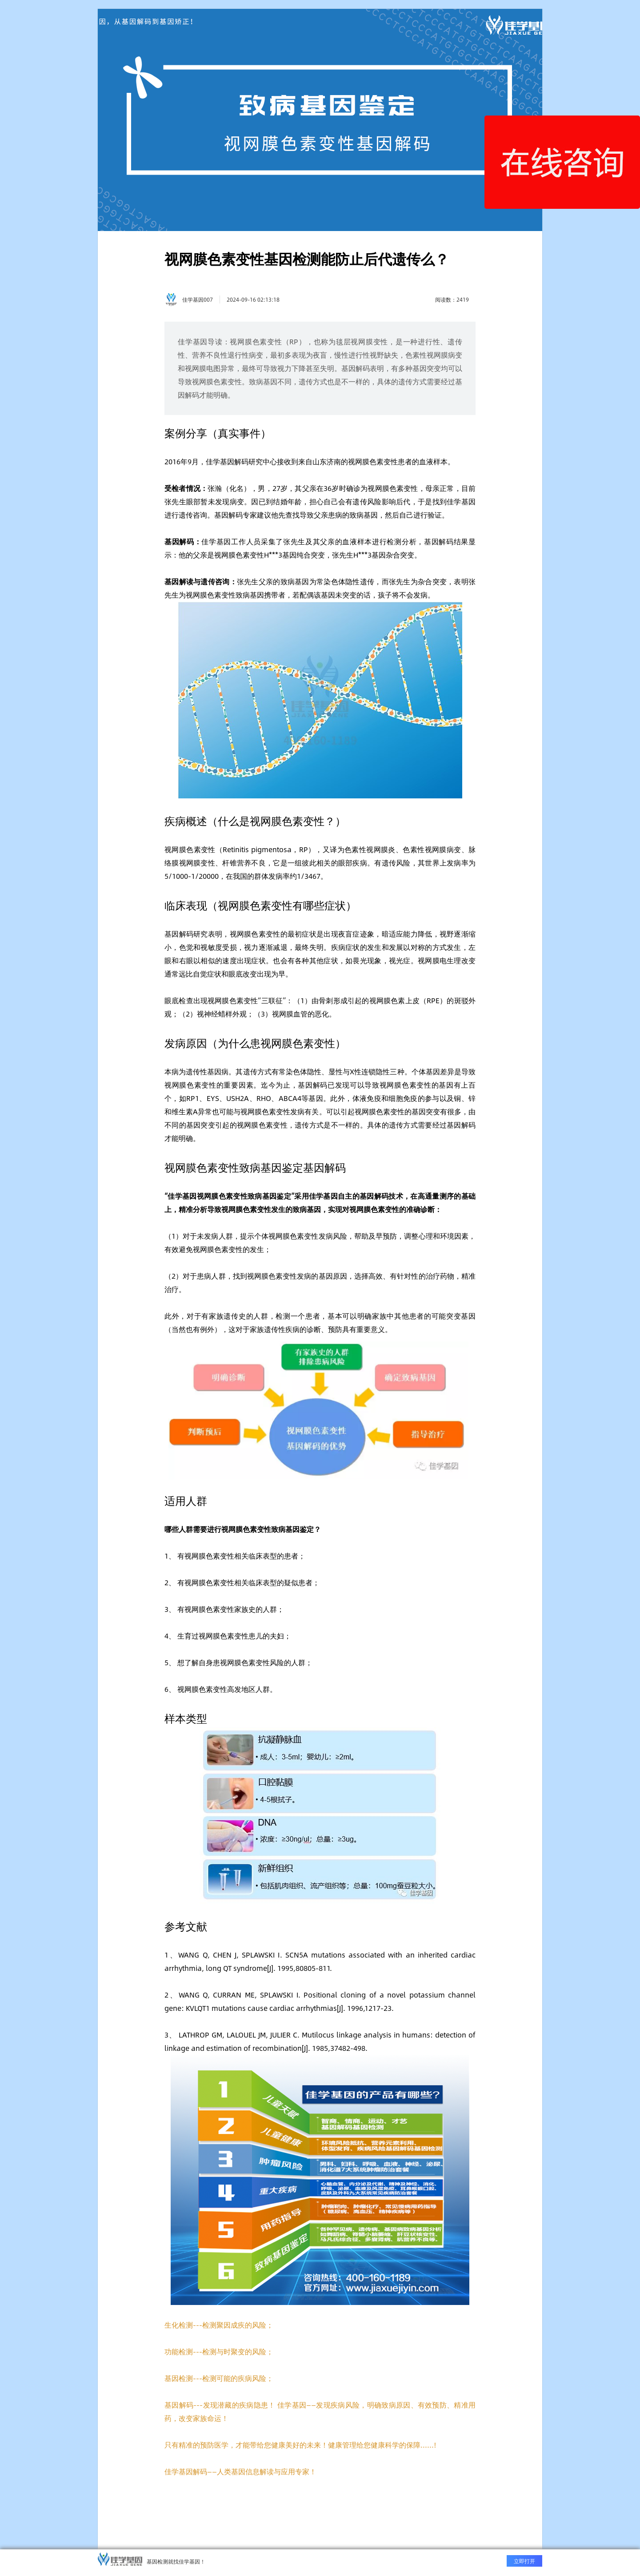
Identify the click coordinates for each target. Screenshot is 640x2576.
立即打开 (524, 2561)
